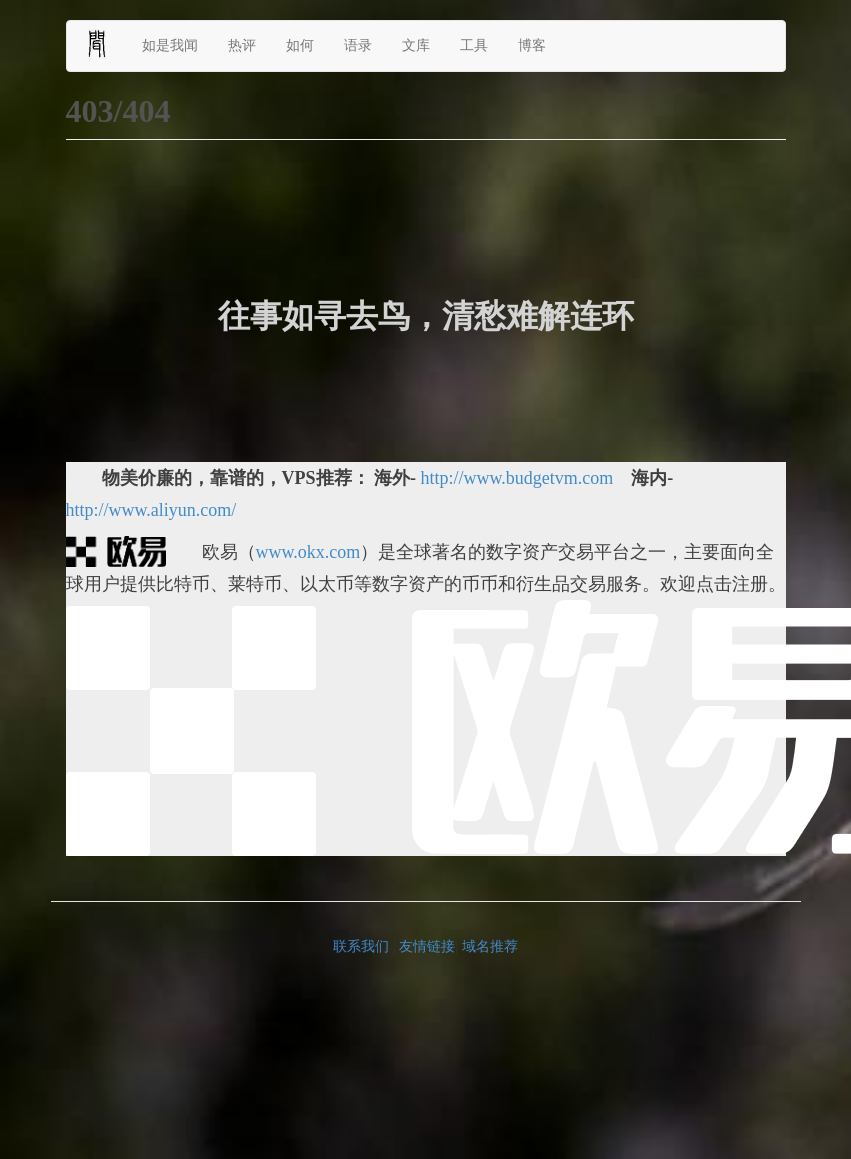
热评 (242, 45)
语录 (358, 45)
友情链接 (427, 946)
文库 (416, 45)
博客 (532, 45)
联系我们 (361, 946)
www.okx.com (308, 552)
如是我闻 (170, 45)
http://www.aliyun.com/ (151, 510)
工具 (474, 45)
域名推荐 (490, 946)
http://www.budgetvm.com (517, 478)
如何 (300, 45)
